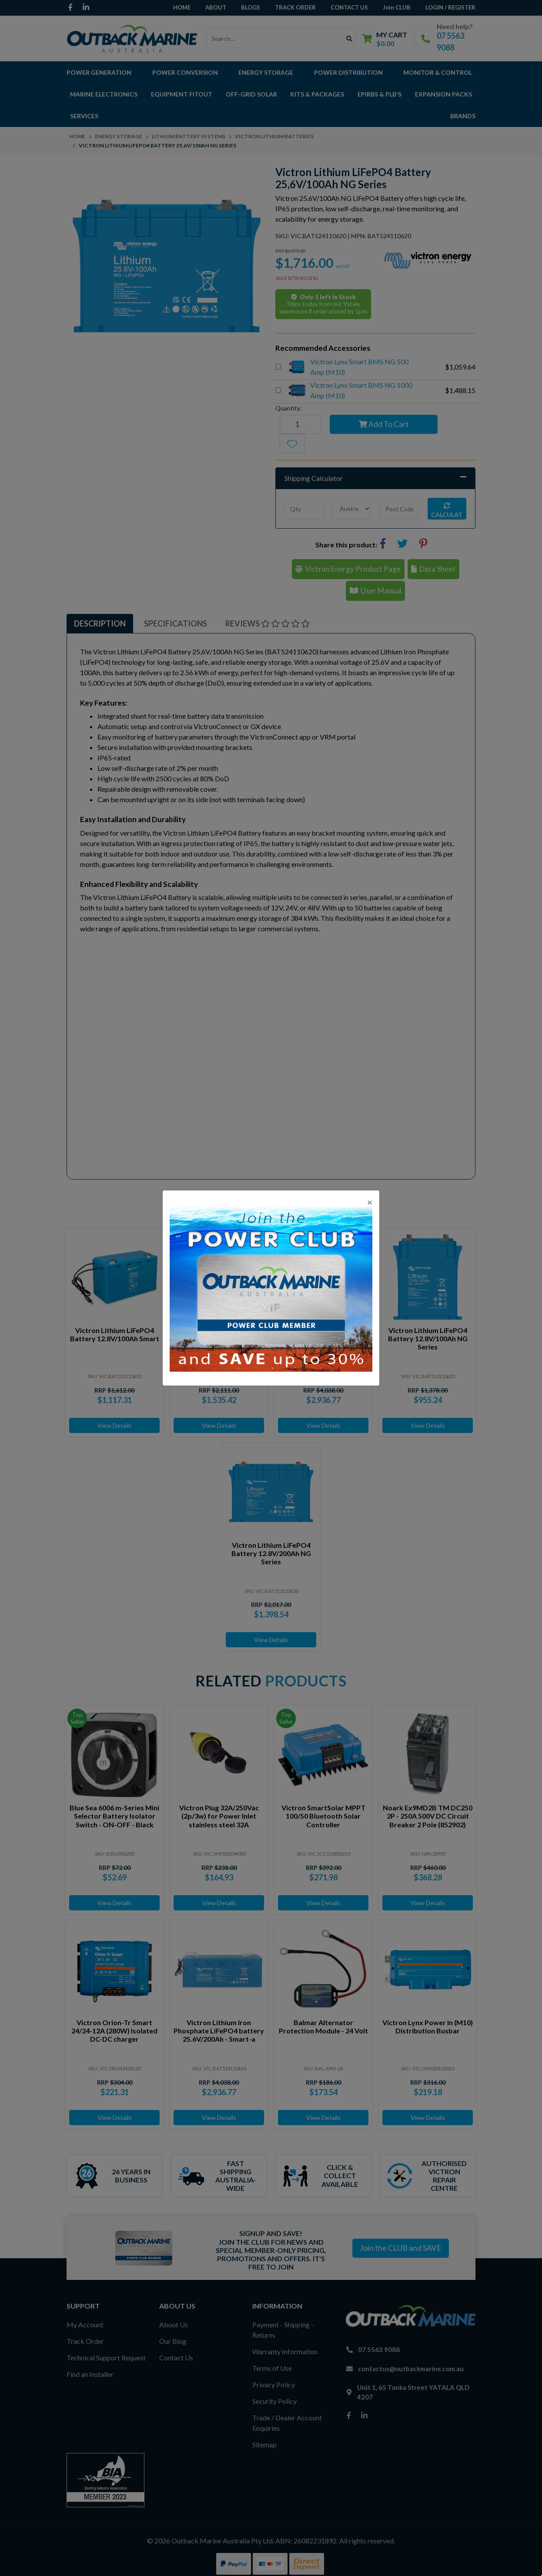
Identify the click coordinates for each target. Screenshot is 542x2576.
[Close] (369, 1201)
